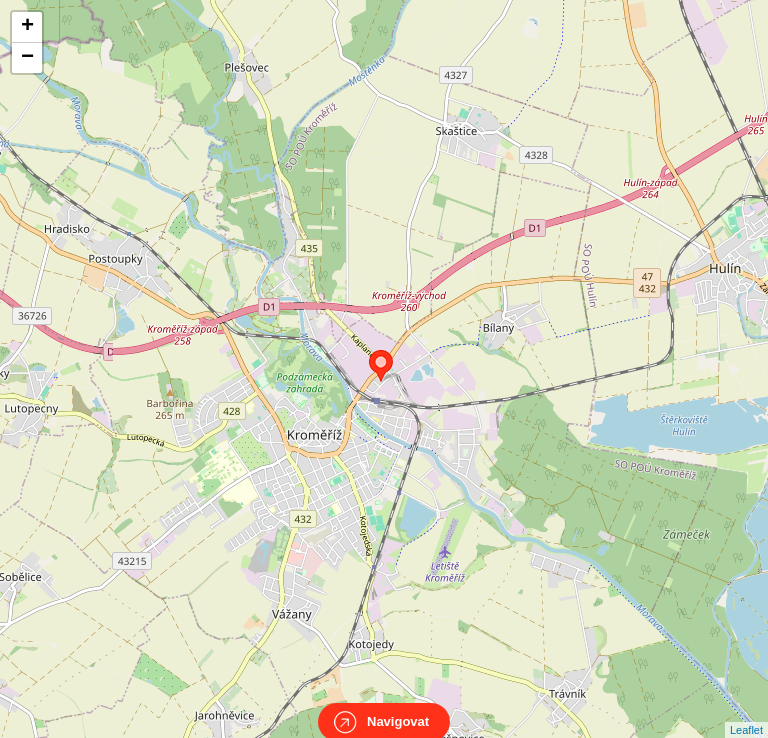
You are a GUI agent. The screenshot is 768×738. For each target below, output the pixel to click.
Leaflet (746, 712)
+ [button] (27, 27)
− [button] (27, 58)
